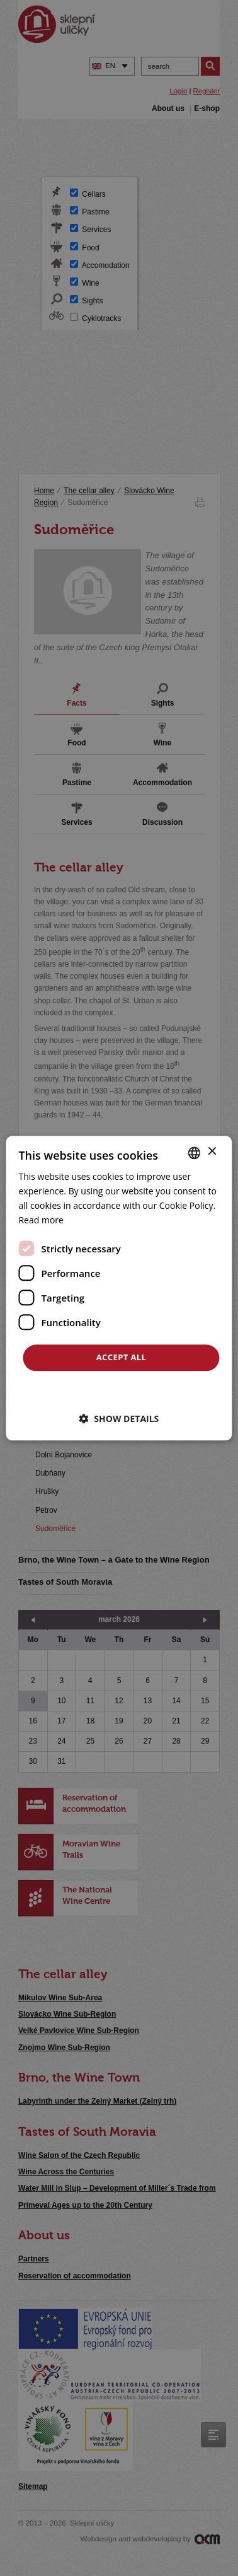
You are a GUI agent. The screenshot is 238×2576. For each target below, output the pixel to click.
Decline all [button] (121, 1390)
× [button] (212, 1152)
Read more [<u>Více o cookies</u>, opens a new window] (40, 1220)
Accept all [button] (121, 1357)
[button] (119, 1419)
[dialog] (119, 1288)
